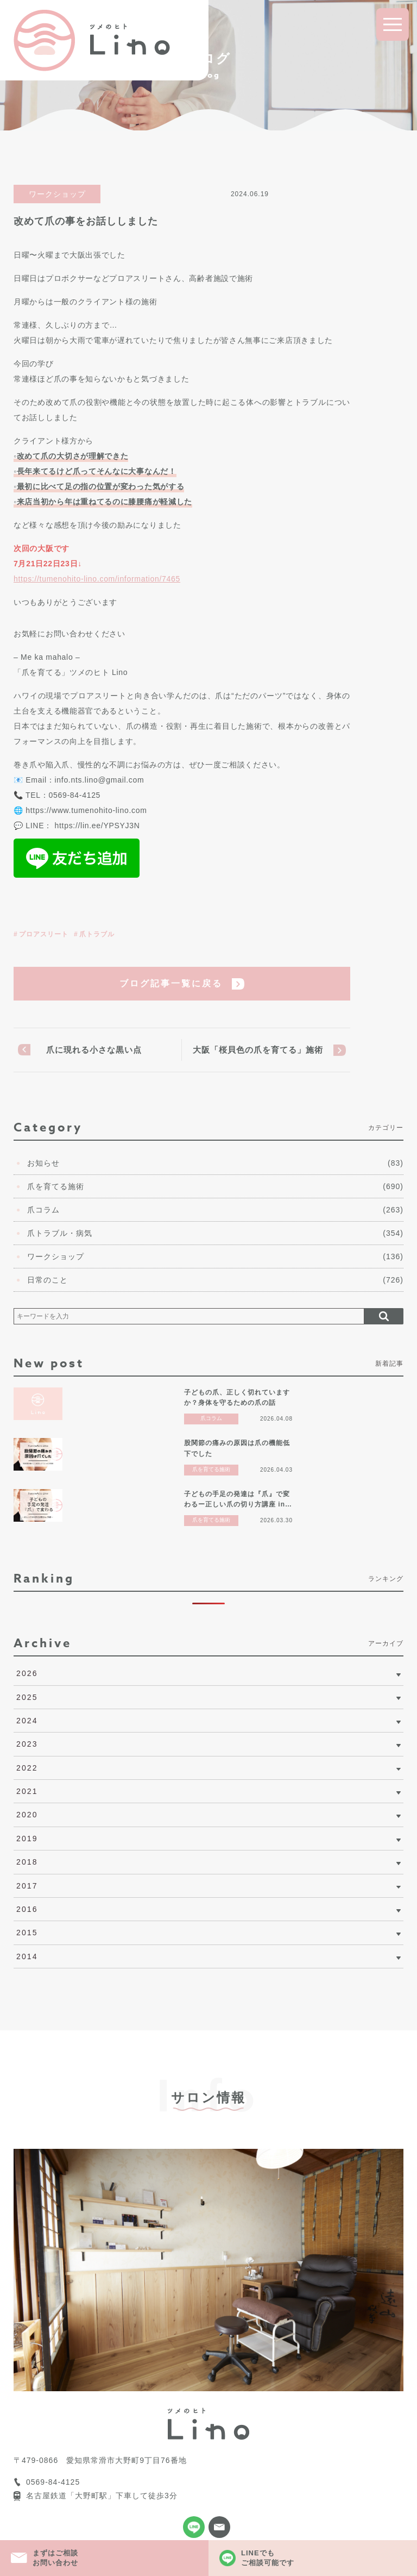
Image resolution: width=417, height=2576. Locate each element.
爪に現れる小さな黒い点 (94, 1049)
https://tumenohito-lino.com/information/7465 (97, 578)
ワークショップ (57, 194)
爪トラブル (97, 934)
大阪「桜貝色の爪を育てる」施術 (258, 1049)
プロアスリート (43, 934)
